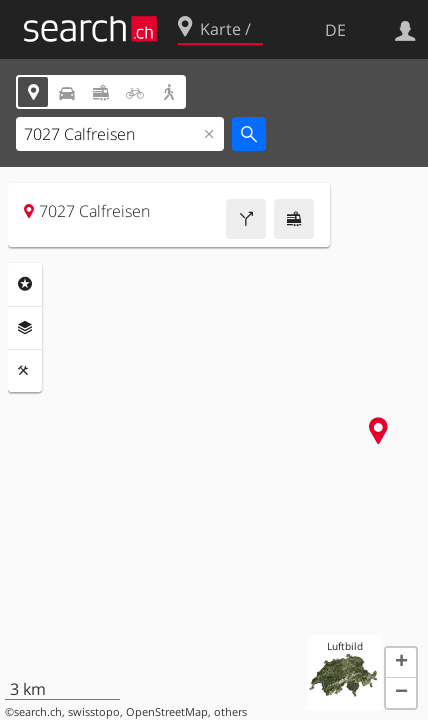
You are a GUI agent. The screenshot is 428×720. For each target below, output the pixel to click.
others (230, 712)
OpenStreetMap (167, 712)
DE (335, 30)
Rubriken (25, 284)
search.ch (38, 712)
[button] (401, 663)
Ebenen (25, 328)
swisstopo (94, 712)
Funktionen (25, 371)
